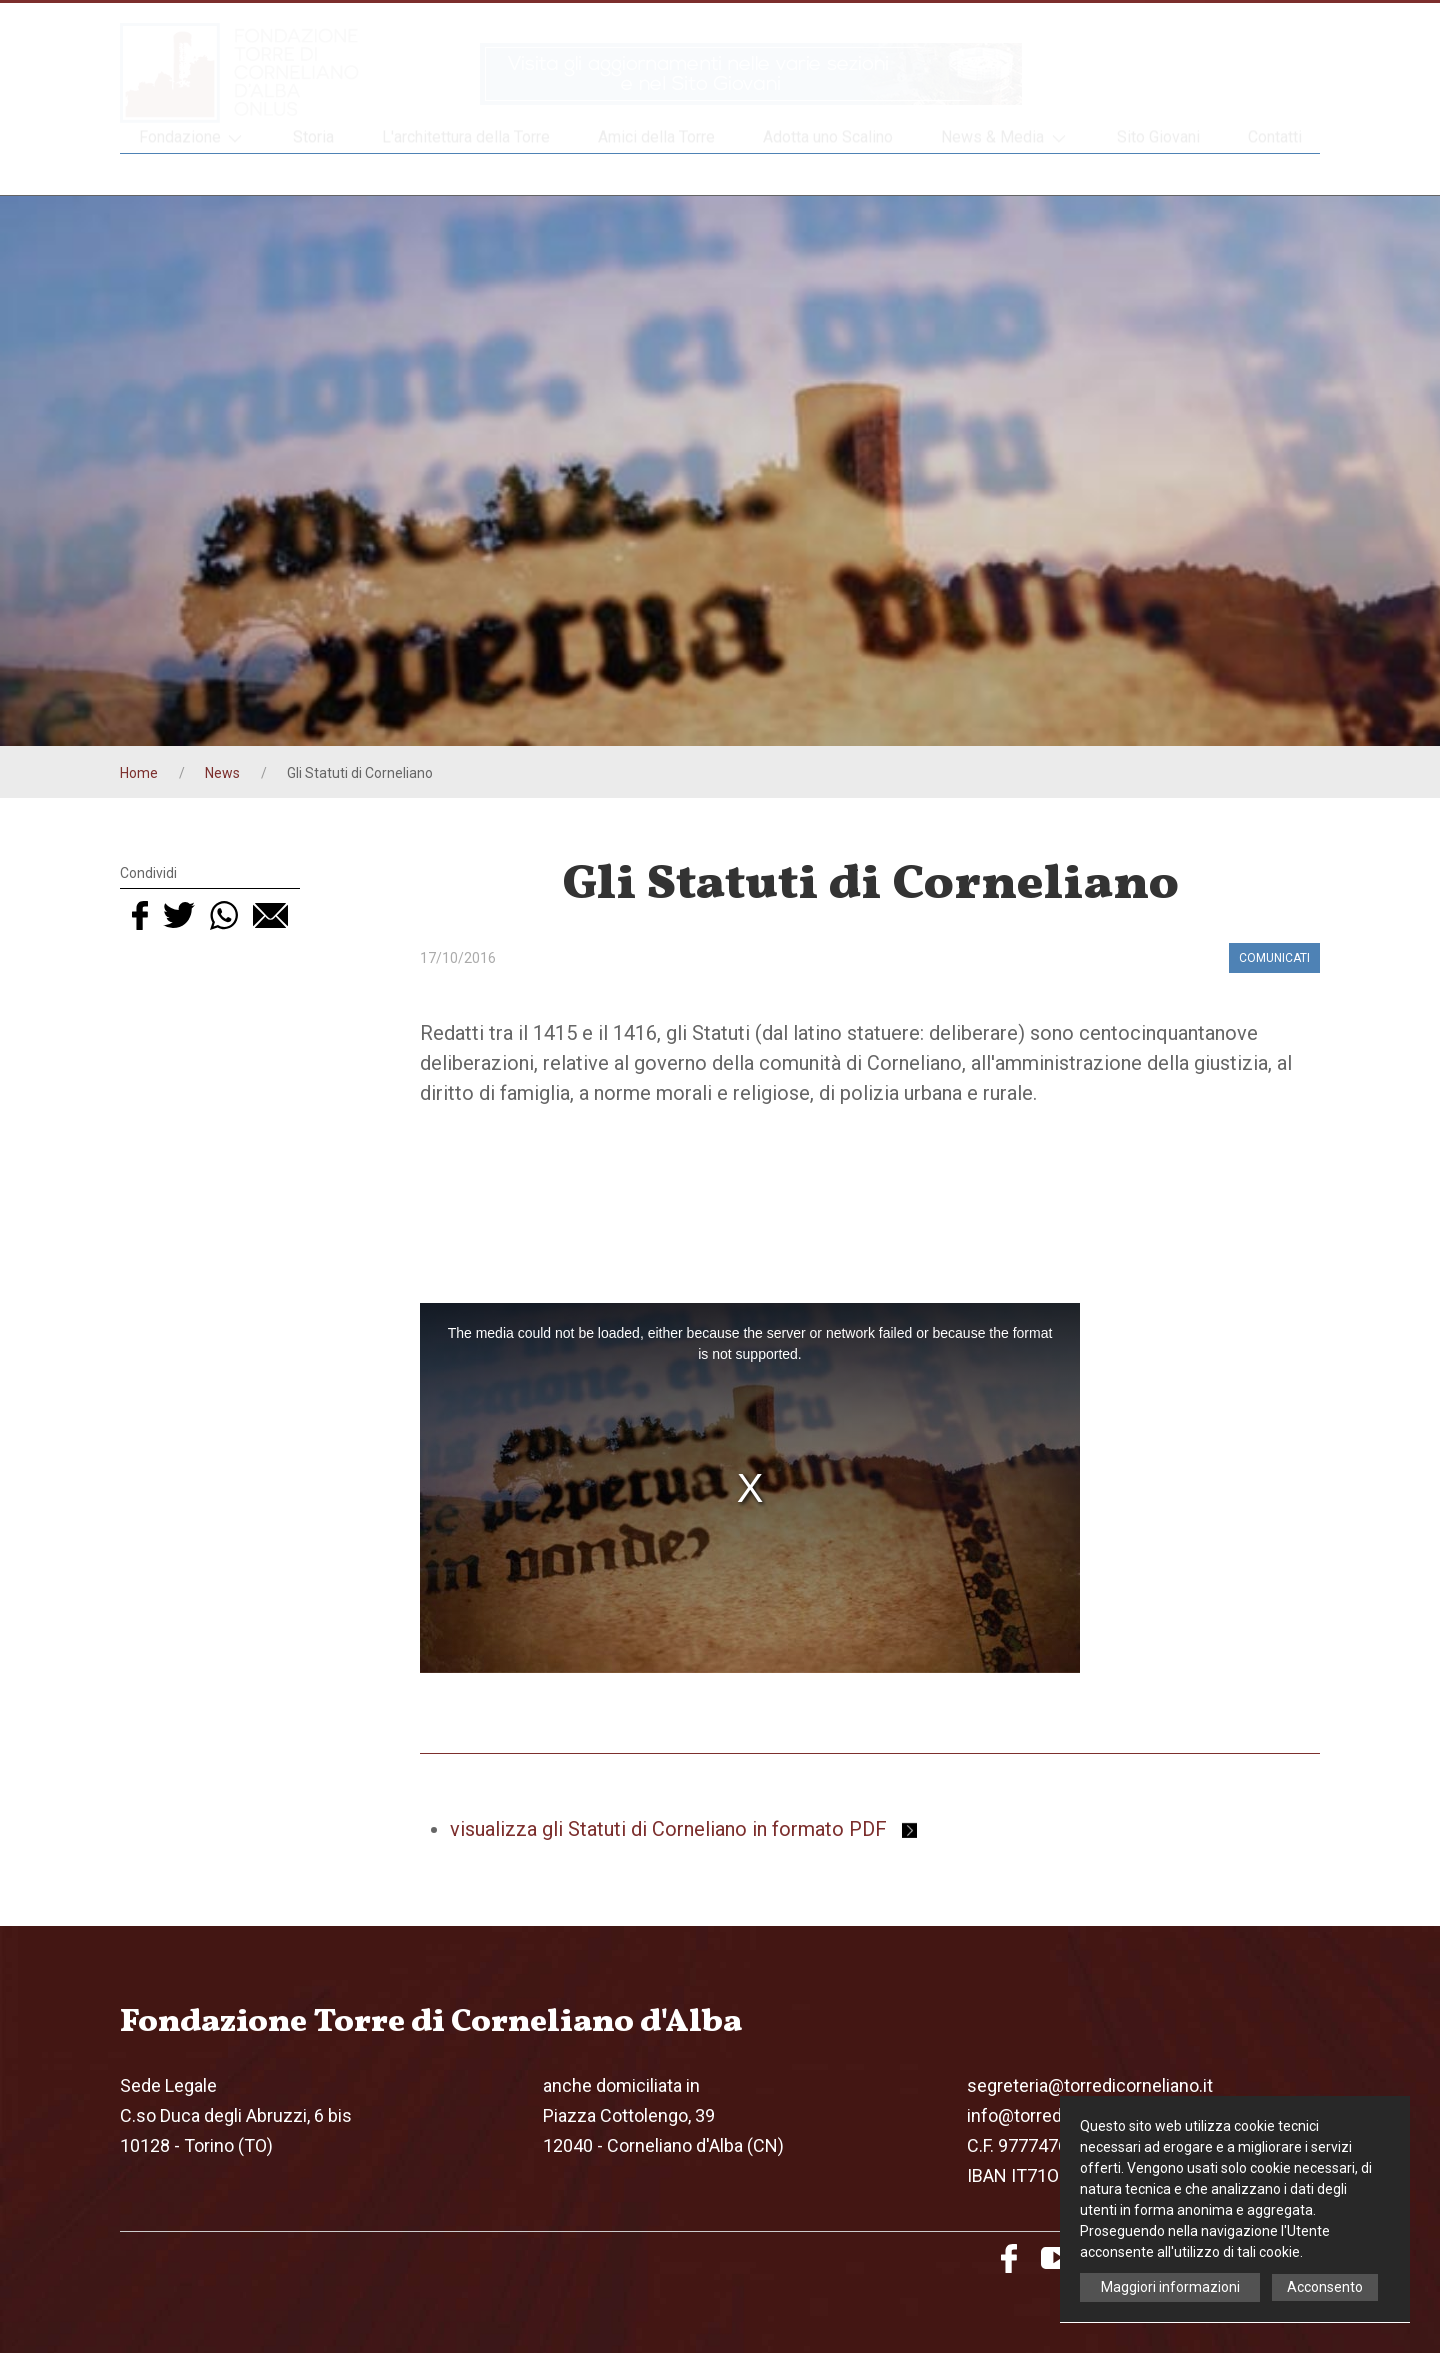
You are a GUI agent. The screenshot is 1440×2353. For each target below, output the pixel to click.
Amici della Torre (656, 173)
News (222, 773)
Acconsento (1325, 2287)
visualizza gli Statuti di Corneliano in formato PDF (683, 1829)
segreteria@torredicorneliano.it (1090, 2085)
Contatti (1275, 173)
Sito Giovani (1158, 173)
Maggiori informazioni (1170, 2287)
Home (139, 773)
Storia (313, 173)
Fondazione (192, 174)
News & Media (1005, 174)
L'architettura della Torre (466, 173)
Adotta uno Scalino (828, 173)
